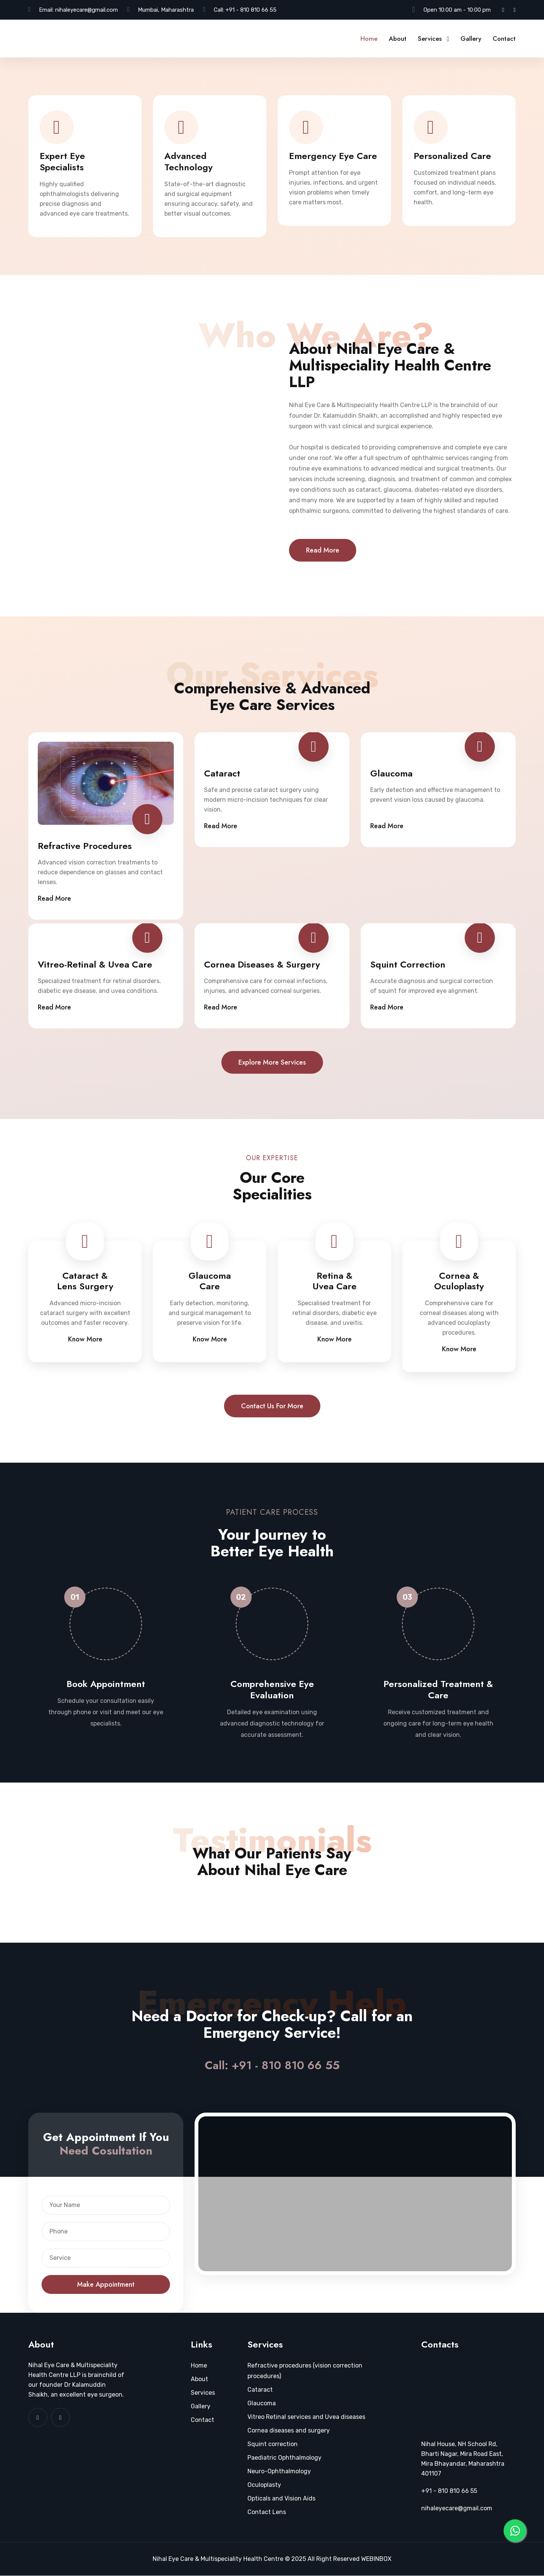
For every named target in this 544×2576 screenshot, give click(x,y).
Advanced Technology (188, 161)
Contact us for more (272, 1406)
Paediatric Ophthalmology (284, 2458)
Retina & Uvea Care (334, 1281)
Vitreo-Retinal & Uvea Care (95, 964)
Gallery (471, 38)
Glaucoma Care (210, 1281)
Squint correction (272, 2444)
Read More (322, 550)
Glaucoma (391, 773)
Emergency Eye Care (333, 156)
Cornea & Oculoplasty (459, 1281)
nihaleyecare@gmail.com (86, 9)
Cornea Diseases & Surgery (262, 964)
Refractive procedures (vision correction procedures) (304, 2371)
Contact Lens (266, 2512)
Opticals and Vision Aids (281, 2498)
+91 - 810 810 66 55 (251, 9)
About (397, 38)
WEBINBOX (376, 2559)
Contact (504, 38)
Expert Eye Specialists (62, 161)
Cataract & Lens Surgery (85, 1281)
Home (368, 38)
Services (430, 38)
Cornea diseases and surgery (288, 2430)
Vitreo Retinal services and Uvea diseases (306, 2417)
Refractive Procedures (85, 846)
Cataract (222, 773)
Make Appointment (105, 2285)
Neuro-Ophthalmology (279, 2471)
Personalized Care (452, 156)
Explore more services (272, 1062)
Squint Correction (407, 964)
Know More (85, 1339)
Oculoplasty (264, 2485)
